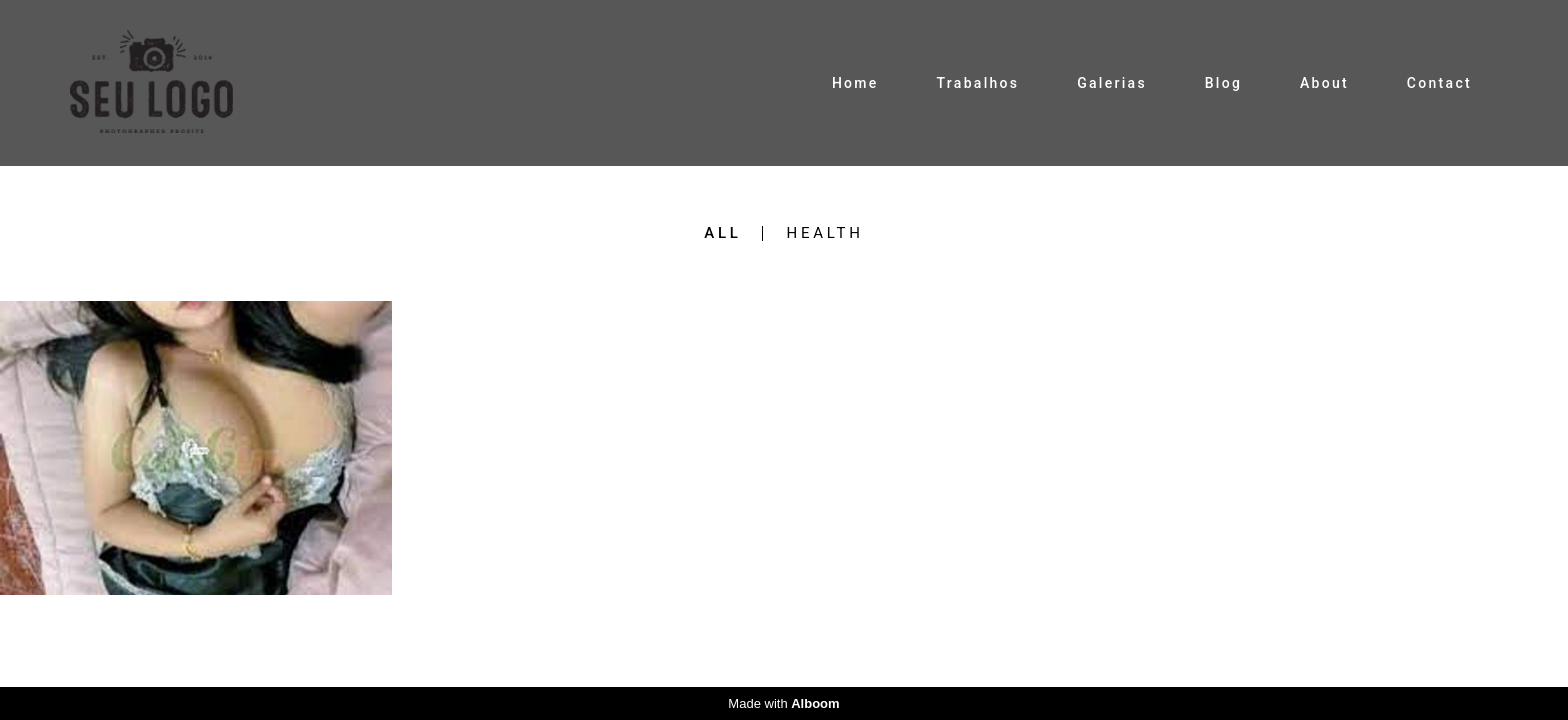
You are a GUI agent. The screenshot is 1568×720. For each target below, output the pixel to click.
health (824, 233)
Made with (783, 703)
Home (855, 83)
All (722, 233)
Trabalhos (977, 83)
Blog (1224, 83)
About (1324, 83)
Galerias (1112, 83)
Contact (1439, 83)
